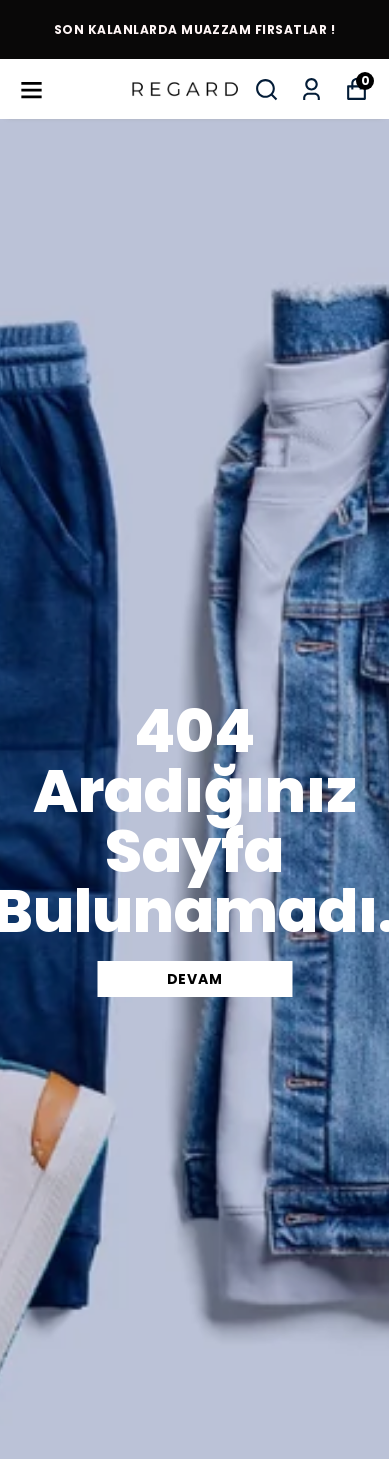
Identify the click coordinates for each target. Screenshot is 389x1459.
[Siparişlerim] (311, 89)
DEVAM (195, 979)
